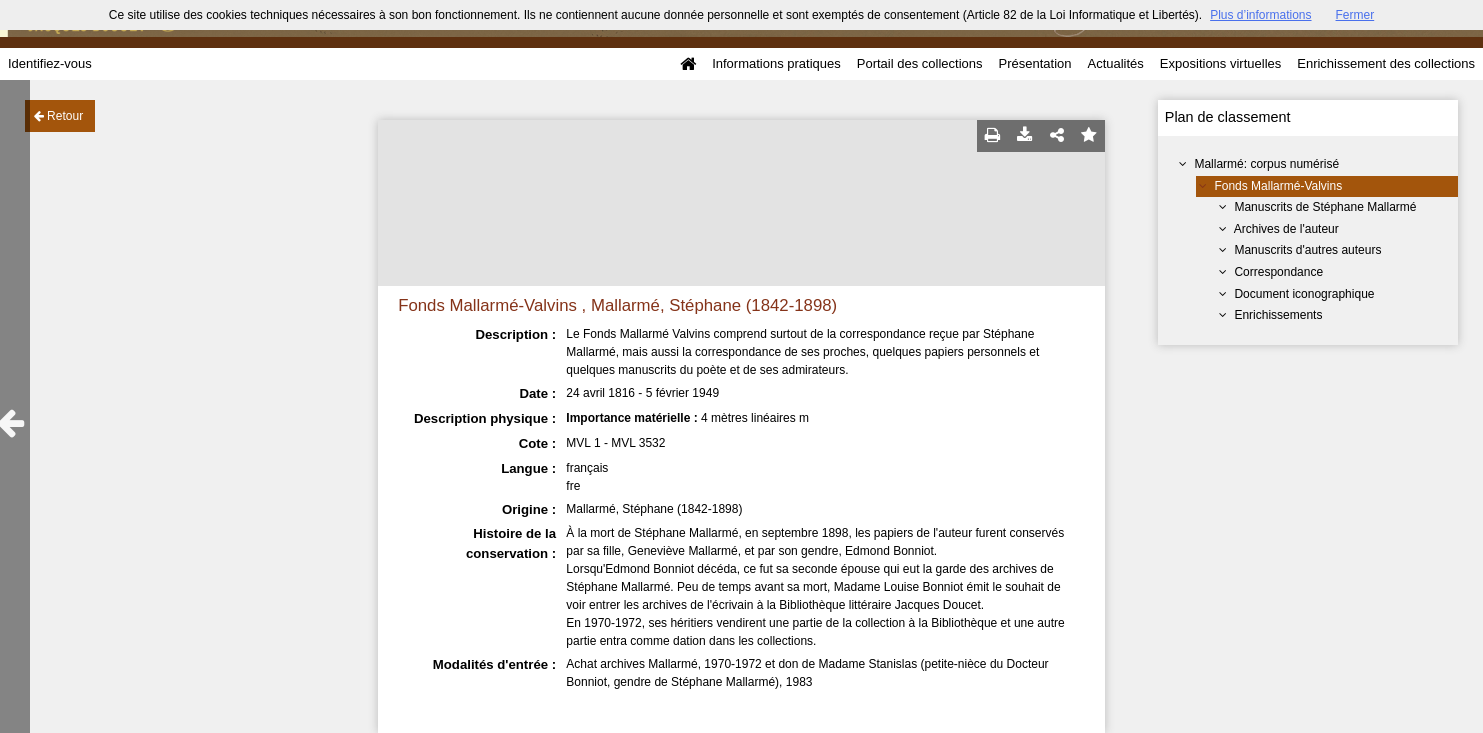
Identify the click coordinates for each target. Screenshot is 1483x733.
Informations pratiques (776, 63)
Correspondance (1278, 272)
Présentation (1034, 63)
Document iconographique (1304, 294)
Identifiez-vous (50, 63)
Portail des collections (920, 63)
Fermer (1355, 15)
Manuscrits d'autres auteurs (1307, 250)
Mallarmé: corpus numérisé (1266, 164)
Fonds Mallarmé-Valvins (1278, 186)
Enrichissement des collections (1386, 63)
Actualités (1115, 63)
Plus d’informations (1260, 15)
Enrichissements (1278, 315)
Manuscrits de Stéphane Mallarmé (1325, 207)
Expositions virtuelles (1220, 63)
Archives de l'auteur (1286, 229)
